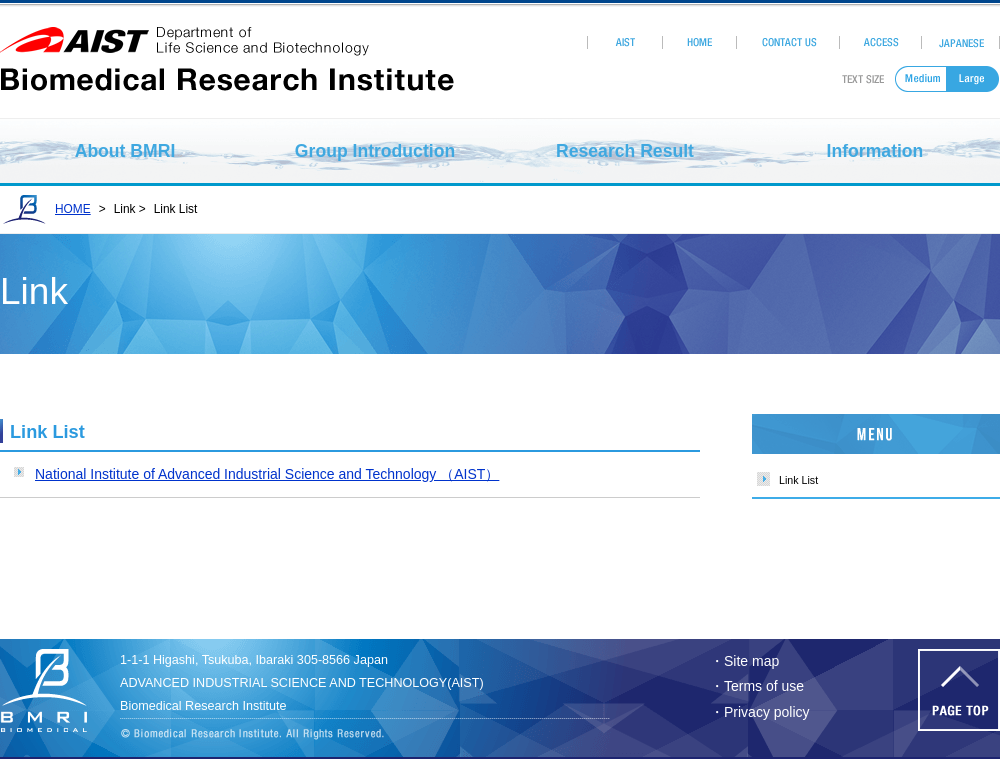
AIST (624, 43)
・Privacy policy (760, 712)
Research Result (625, 151)
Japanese (961, 43)
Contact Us (788, 43)
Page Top (959, 690)
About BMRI (125, 151)
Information (875, 151)
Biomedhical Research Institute (55, 690)
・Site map (744, 661)
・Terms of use (757, 686)
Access (881, 43)
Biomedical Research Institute (227, 74)
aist (227, 42)
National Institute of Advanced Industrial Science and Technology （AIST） (267, 474)
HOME (699, 43)
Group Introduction (375, 151)
